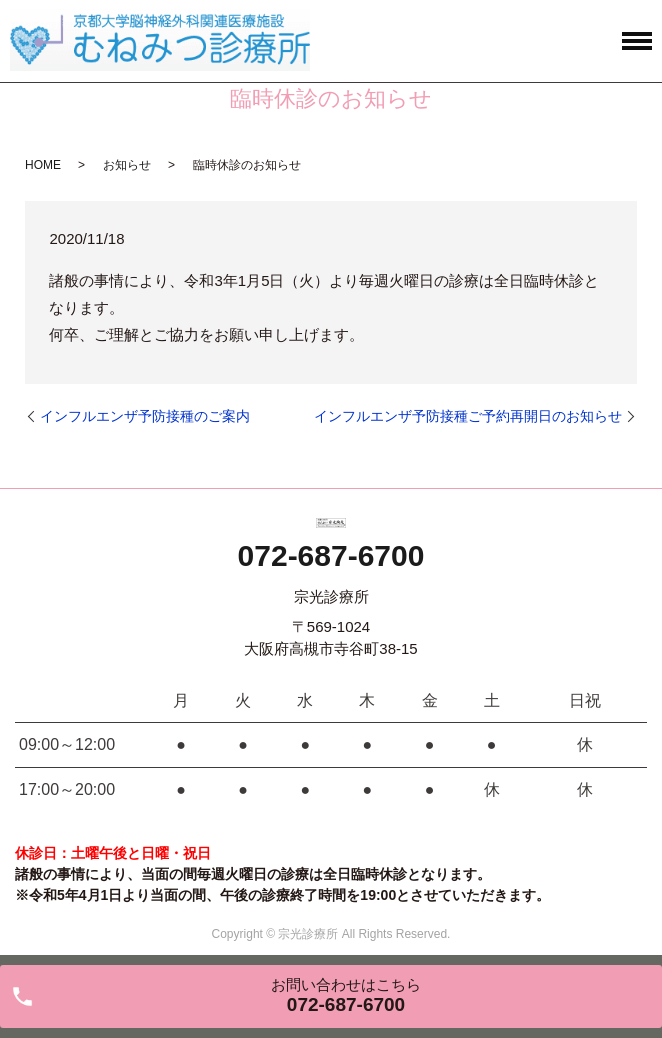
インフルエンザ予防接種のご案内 (145, 416)
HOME (43, 165)
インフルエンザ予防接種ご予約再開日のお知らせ (468, 416)
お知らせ (127, 165)
